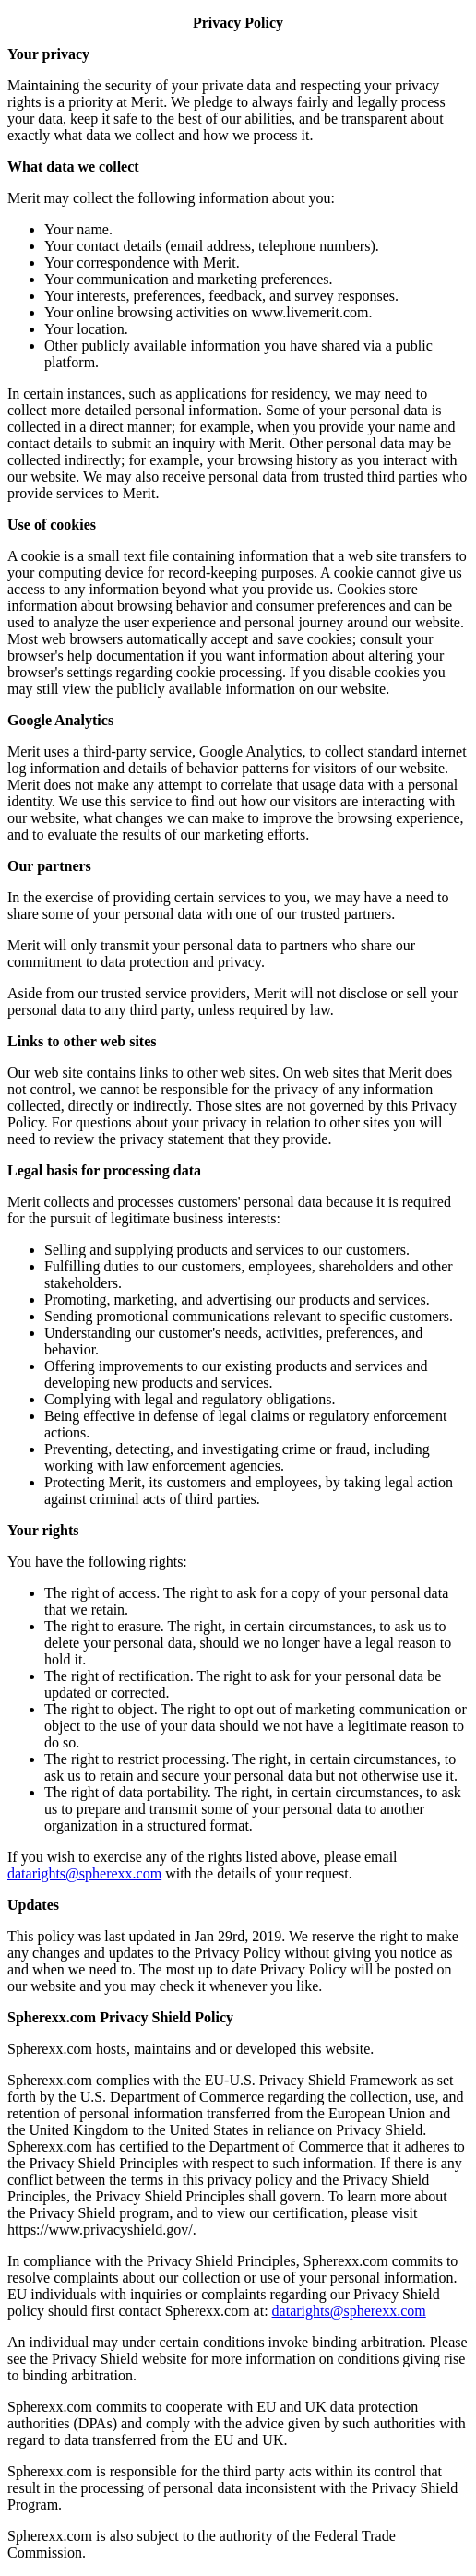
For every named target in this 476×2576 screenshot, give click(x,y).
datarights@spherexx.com (84, 1873)
